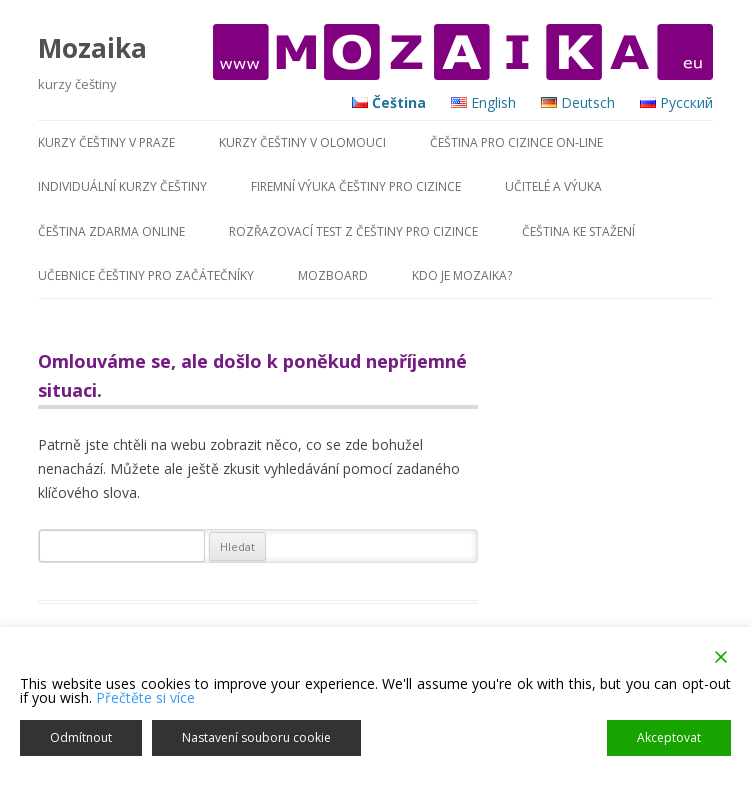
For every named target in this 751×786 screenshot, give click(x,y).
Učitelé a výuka (553, 186)
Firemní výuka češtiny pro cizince (356, 186)
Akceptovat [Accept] (669, 737)
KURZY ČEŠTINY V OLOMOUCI (302, 142)
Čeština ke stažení (578, 231)
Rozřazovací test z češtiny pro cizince (353, 231)
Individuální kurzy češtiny (122, 186)
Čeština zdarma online (111, 231)
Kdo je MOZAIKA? (462, 275)
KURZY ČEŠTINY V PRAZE (106, 142)
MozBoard (333, 275)
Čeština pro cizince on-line (516, 142)
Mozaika (92, 48)
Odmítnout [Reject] (81, 737)
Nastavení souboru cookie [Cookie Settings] (256, 737)
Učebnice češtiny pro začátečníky (146, 275)
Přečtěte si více (145, 698)
